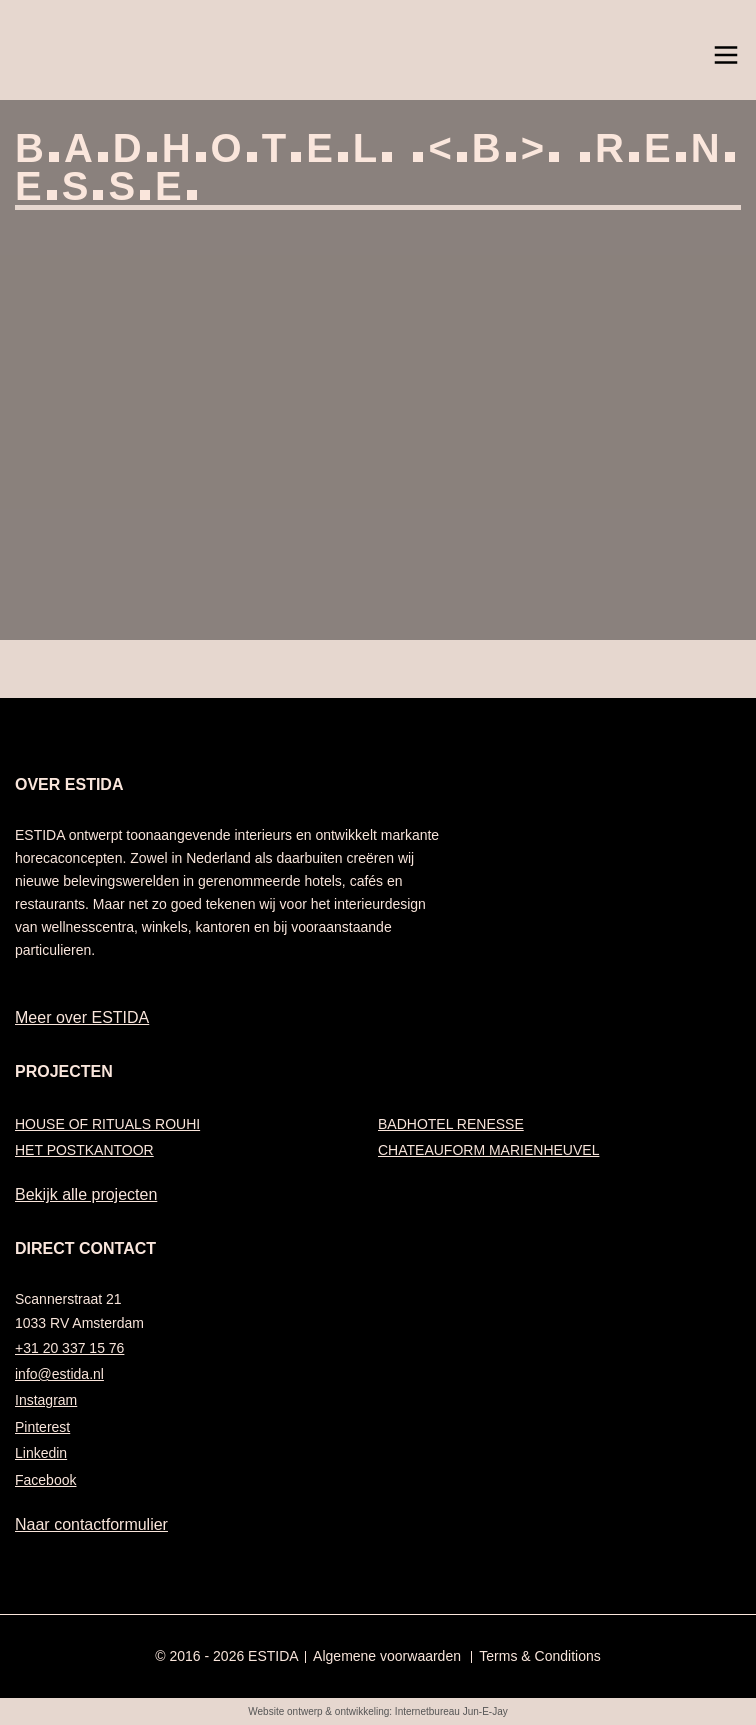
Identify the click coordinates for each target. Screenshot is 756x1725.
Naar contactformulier (91, 1524)
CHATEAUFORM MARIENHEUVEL (488, 1150)
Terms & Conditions (539, 1656)
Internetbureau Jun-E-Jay (451, 1711)
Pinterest (42, 1427)
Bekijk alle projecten (86, 1194)
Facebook (45, 1480)
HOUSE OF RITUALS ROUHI (107, 1124)
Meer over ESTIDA (82, 1017)
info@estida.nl (59, 1374)
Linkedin (41, 1453)
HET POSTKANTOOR (84, 1150)
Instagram (46, 1400)
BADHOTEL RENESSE (451, 1124)
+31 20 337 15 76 (69, 1348)
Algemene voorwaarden (387, 1656)
